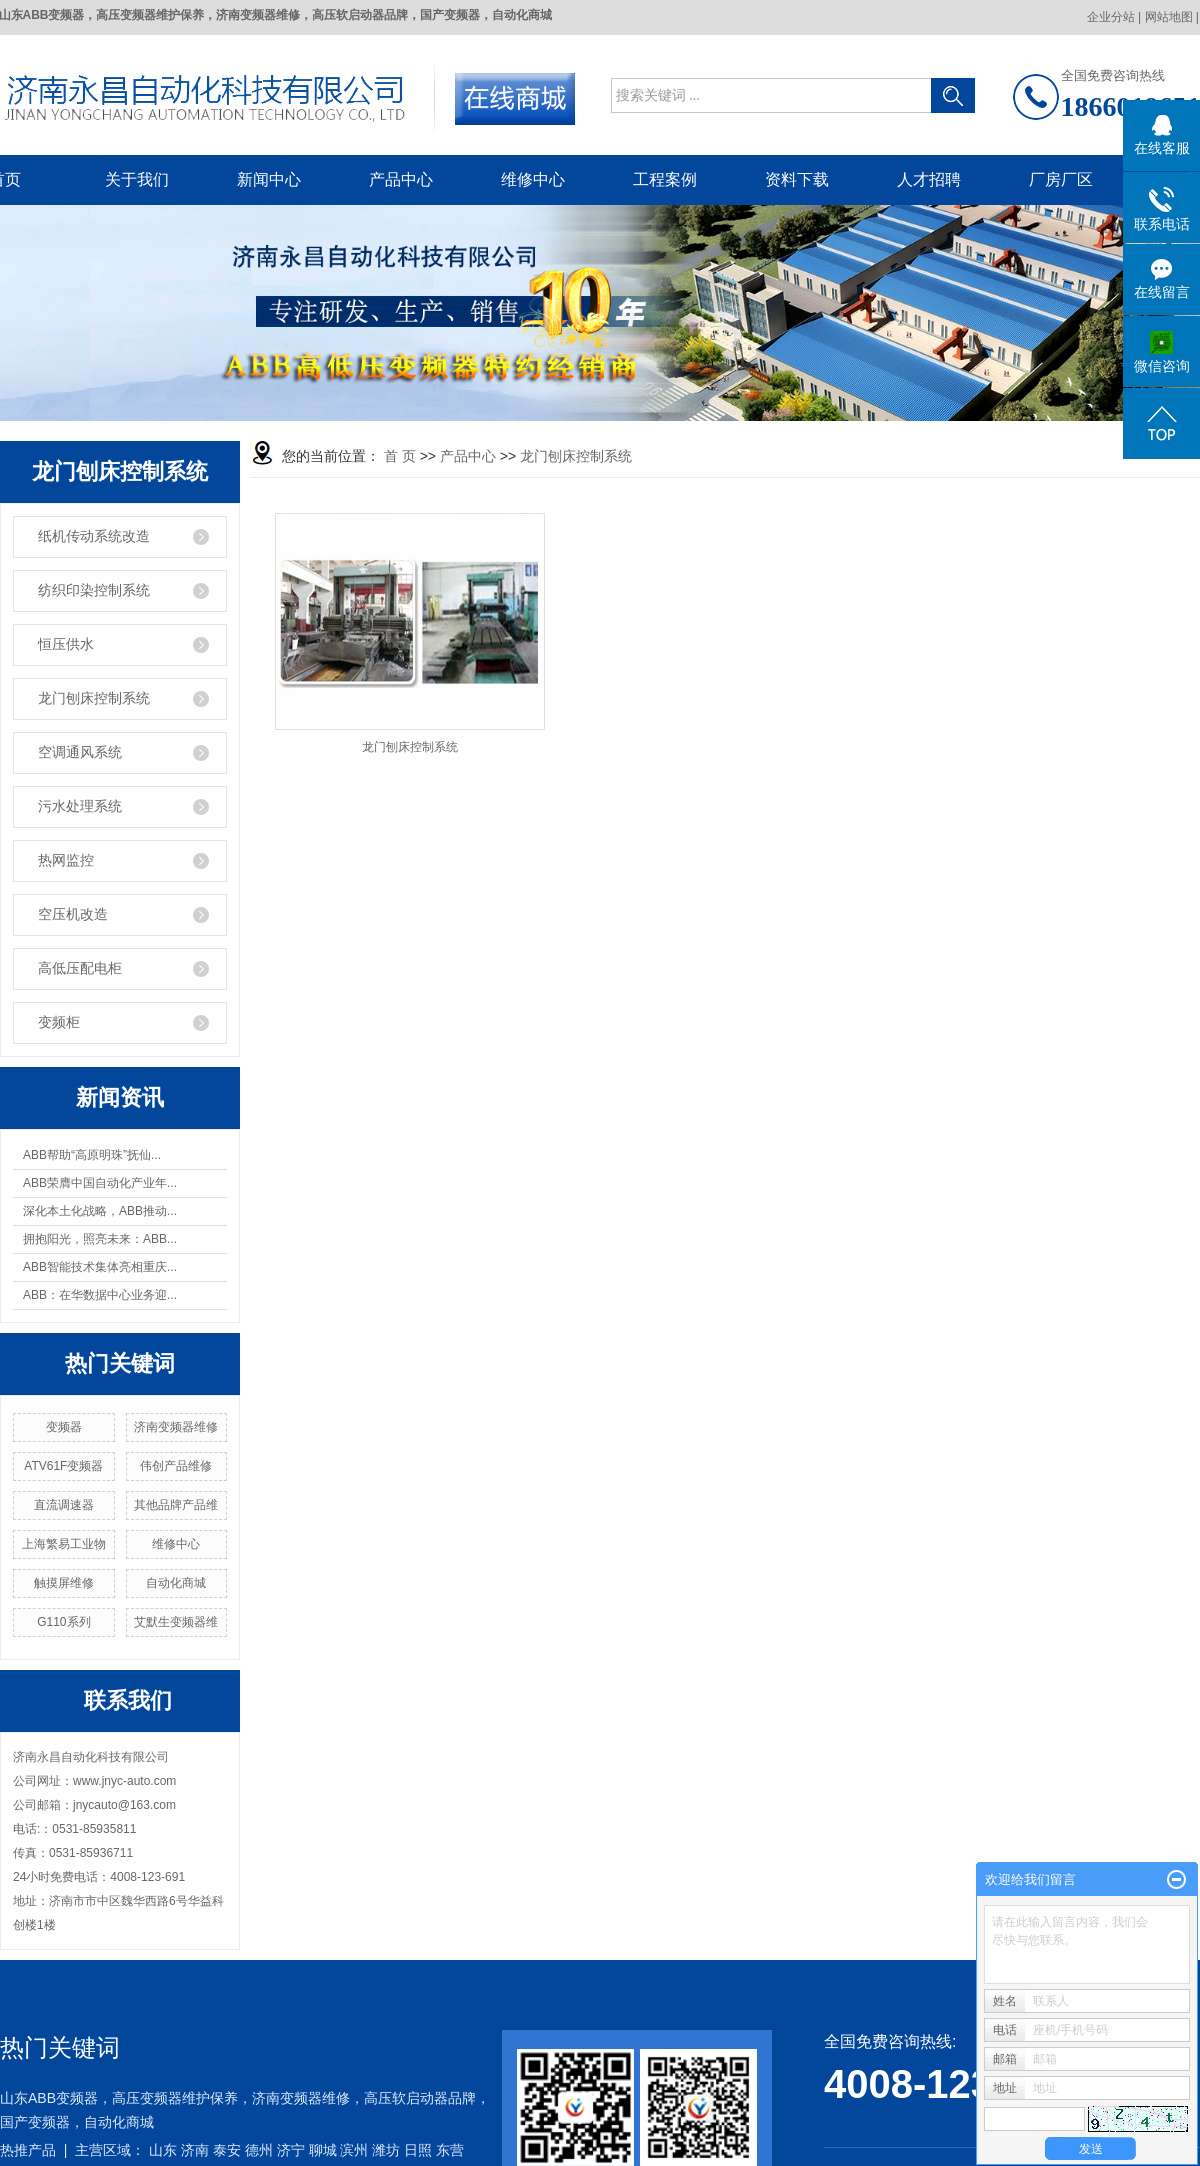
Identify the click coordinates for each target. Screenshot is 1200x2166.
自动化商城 (176, 1583)
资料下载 (797, 179)
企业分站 (1111, 17)
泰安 (227, 2150)
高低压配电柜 (80, 968)
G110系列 (63, 1622)
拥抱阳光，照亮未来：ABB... (100, 1239)
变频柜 (59, 1022)
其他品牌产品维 (176, 1505)
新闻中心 (269, 179)
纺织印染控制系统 (94, 590)
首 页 (400, 456)
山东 (163, 2150)
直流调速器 (64, 1505)
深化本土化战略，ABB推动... (100, 1211)
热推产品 (28, 2150)
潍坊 (386, 2150)
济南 (195, 2150)
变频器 (64, 1427)
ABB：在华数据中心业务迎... (100, 1295)
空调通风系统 (80, 752)
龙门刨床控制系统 (94, 698)
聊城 (323, 2150)
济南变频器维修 (176, 1427)
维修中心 (533, 179)
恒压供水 (66, 644)
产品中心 (401, 179)
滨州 (354, 2150)
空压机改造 (73, 914)
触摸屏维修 (64, 1583)
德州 (259, 2150)
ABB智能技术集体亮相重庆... (100, 1267)
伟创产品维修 (176, 1466)
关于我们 (137, 179)
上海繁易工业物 (64, 1544)
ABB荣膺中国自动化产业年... (100, 1183)
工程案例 (665, 179)
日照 (418, 2150)
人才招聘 (929, 179)
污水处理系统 (80, 806)
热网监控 (66, 860)
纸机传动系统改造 (94, 536)
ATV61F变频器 (63, 1466)
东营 (450, 2150)
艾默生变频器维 (176, 1622)
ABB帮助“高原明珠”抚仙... (92, 1155)
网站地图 (1169, 17)
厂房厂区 (1061, 179)
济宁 (291, 2150)
